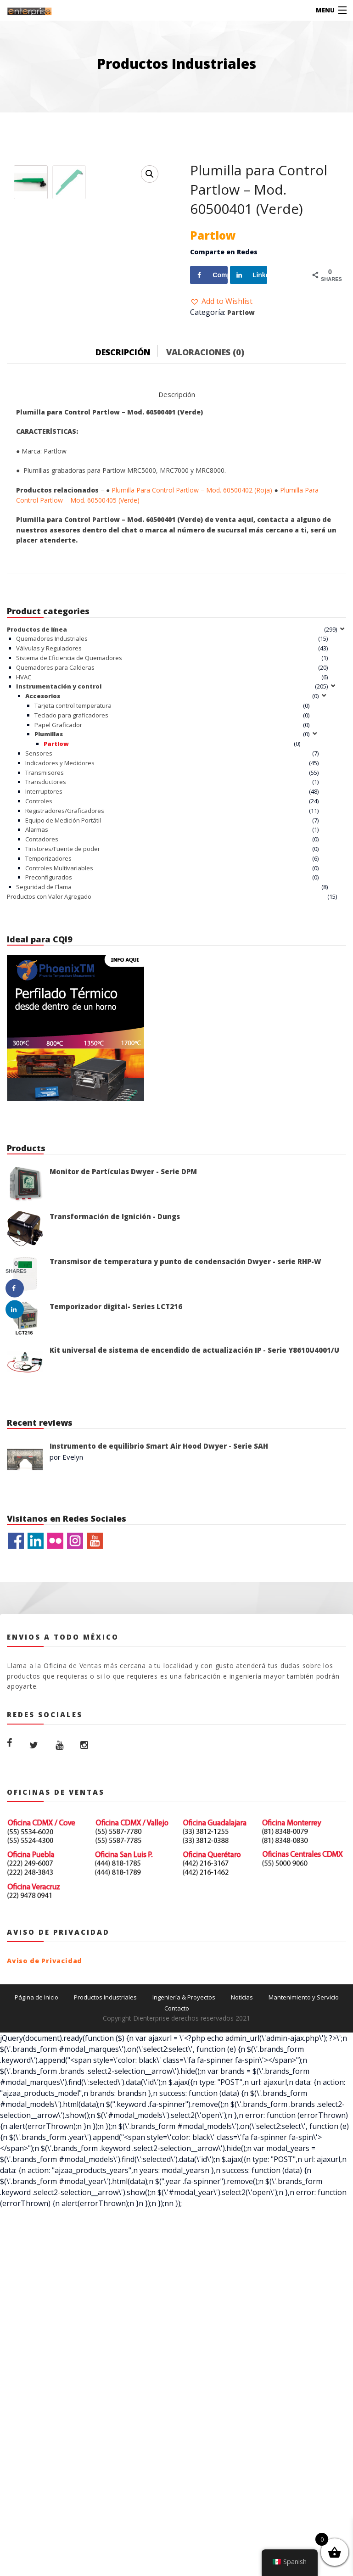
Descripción (123, 524)
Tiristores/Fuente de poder (62, 1020)
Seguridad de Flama (44, 1059)
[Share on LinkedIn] (249, 275)
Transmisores (44, 944)
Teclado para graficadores (71, 887)
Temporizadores (48, 1030)
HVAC (23, 849)
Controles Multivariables (59, 1040)
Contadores (41, 1011)
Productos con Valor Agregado (49, 1068)
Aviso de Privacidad (44, 2132)
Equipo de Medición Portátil (63, 992)
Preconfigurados (48, 1049)
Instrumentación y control (58, 858)
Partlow (241, 312)
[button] (221, 301)
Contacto (176, 2180)
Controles (38, 973)
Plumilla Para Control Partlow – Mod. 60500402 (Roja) (192, 661)
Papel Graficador (58, 896)
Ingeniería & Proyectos (183, 2169)
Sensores (38, 925)
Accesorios (42, 868)
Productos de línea (37, 801)
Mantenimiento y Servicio (304, 2169)
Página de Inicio (36, 2169)
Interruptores (43, 963)
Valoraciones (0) (205, 524)
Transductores (45, 954)
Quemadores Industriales (52, 810)
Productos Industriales (105, 2169)
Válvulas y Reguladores (49, 820)
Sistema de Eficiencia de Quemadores (69, 829)
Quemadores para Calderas (55, 839)
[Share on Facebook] (209, 275)
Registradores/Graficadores (64, 982)
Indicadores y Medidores (60, 934)
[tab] (129, 522)
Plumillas (48, 906)
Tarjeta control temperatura (73, 877)
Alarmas (36, 1001)
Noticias (242, 2169)
